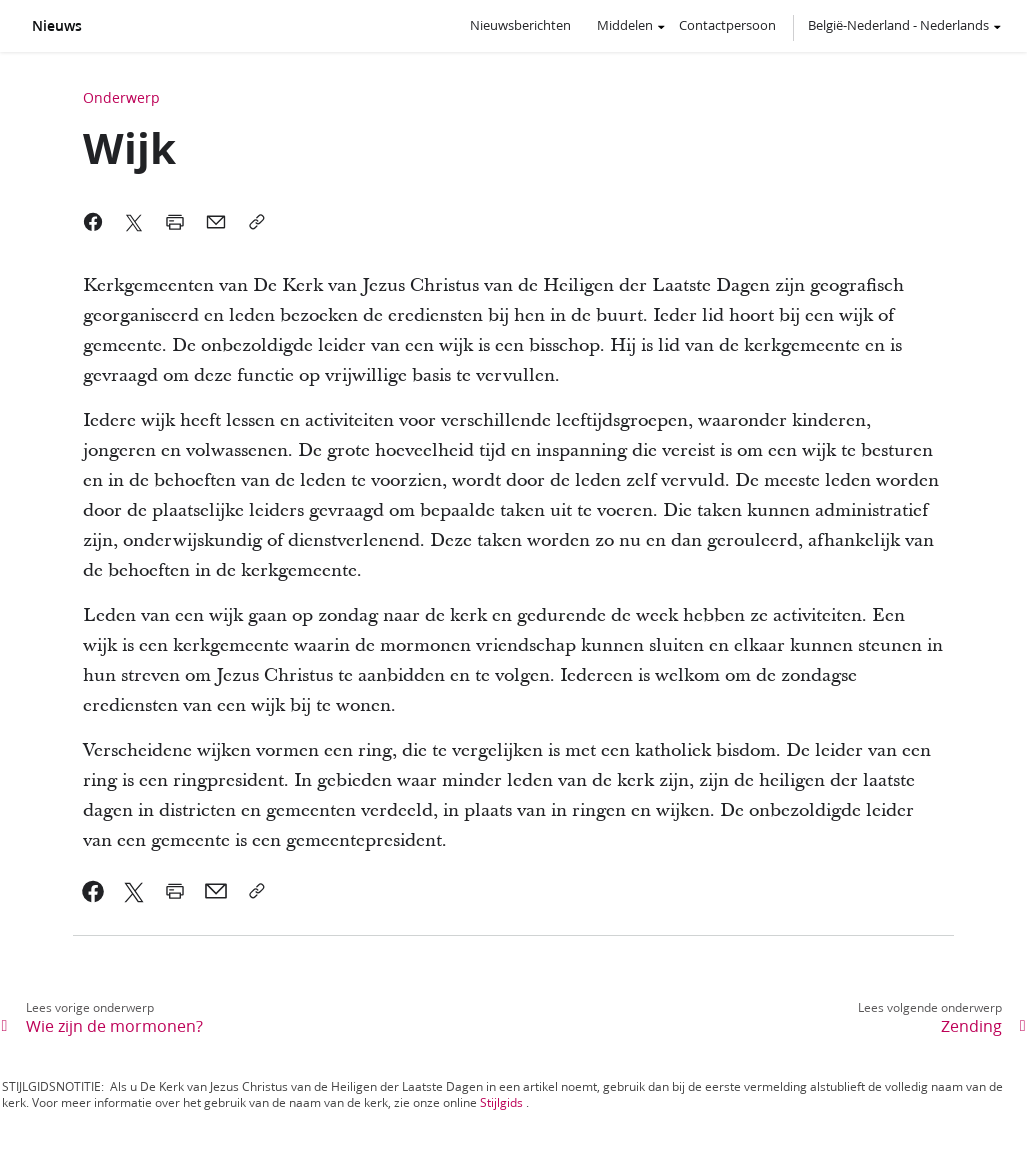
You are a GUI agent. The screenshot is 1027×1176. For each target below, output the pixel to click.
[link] (93, 891)
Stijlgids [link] (501, 1102)
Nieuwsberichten (520, 25)
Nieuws (57, 26)
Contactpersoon (727, 25)
